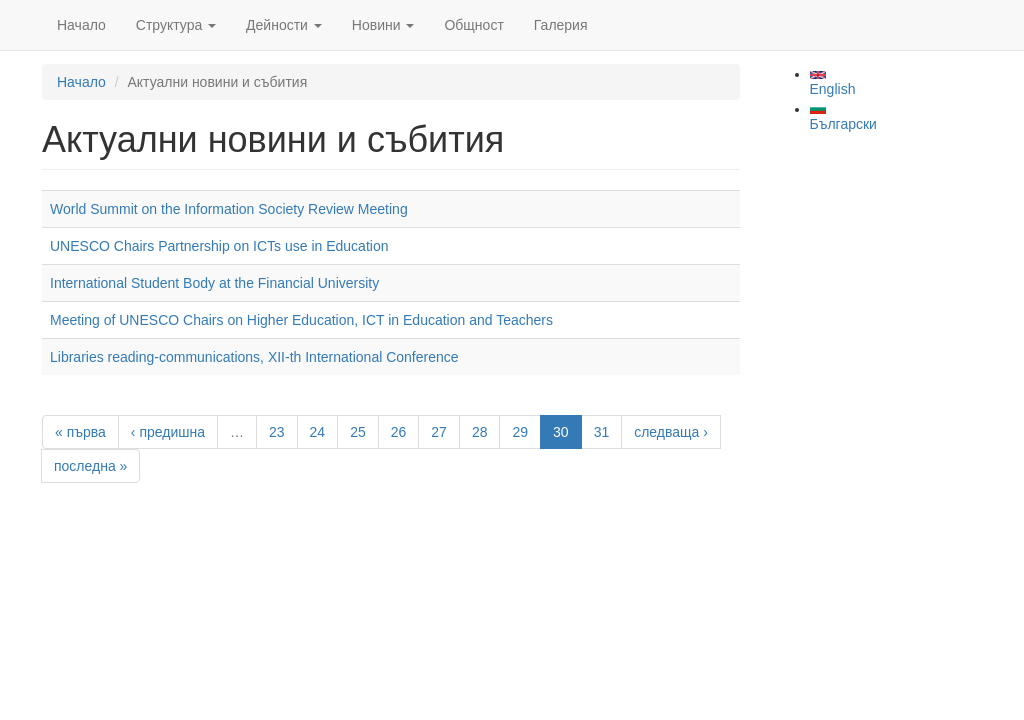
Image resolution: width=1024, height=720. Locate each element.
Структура (176, 25)
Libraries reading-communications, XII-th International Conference (254, 357)
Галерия (561, 25)
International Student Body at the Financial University (214, 283)
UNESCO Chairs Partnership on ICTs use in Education (219, 246)
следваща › (671, 432)
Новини (383, 25)
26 (399, 432)
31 (602, 432)
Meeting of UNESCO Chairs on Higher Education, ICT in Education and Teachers (301, 320)
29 (520, 432)
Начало (81, 25)
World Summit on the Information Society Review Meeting (229, 209)
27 (439, 432)
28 (480, 432)
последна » (90, 466)
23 (277, 432)
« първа (80, 432)
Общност (473, 25)
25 (358, 432)
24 (318, 432)
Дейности (284, 25)
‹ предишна (168, 432)
